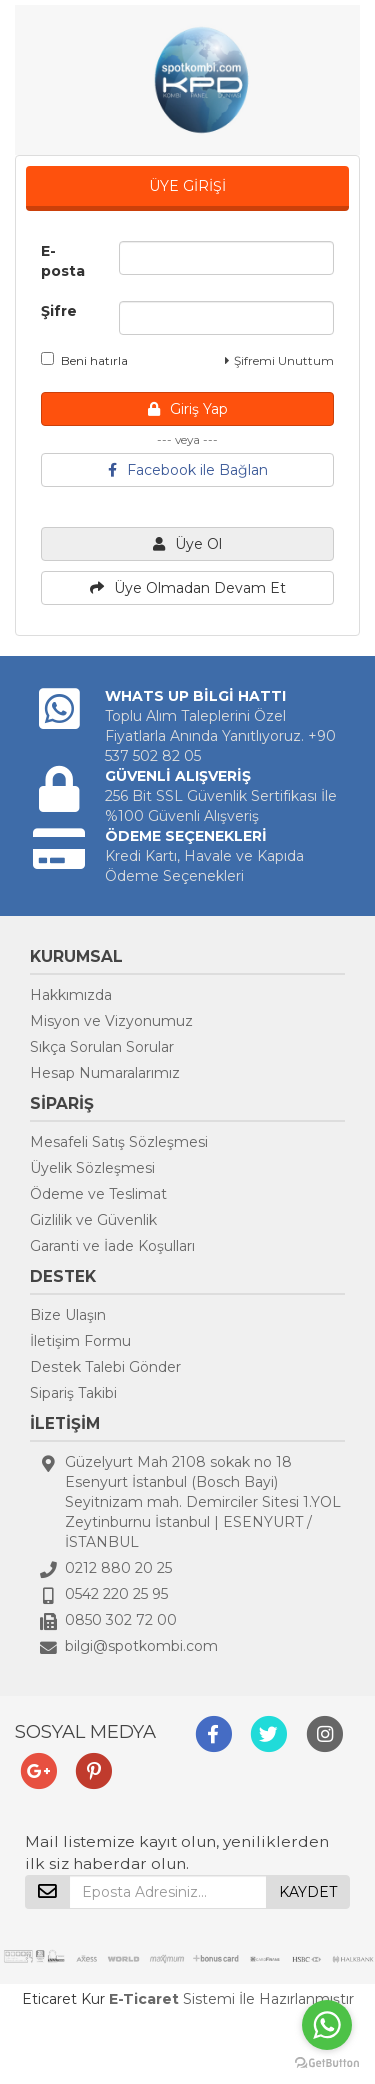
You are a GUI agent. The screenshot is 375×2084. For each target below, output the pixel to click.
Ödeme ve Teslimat (98, 1194)
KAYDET (308, 1892)
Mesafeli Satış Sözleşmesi (119, 1142)
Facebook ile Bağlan (188, 470)
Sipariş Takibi (73, 1393)
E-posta (63, 261)
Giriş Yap (188, 409)
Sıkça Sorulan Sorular (102, 1047)
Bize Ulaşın (68, 1315)
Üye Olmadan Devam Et (188, 588)
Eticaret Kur (63, 1999)
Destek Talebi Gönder (105, 1367)
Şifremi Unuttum (279, 360)
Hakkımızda (71, 995)
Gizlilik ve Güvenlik (93, 1220)
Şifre (59, 311)
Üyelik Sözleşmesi (92, 1168)
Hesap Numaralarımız (105, 1073)
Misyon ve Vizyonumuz (111, 1021)
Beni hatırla (84, 360)
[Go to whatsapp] (327, 2025)
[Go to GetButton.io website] (327, 2063)
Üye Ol (187, 544)
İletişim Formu (80, 1341)
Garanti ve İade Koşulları (112, 1246)
